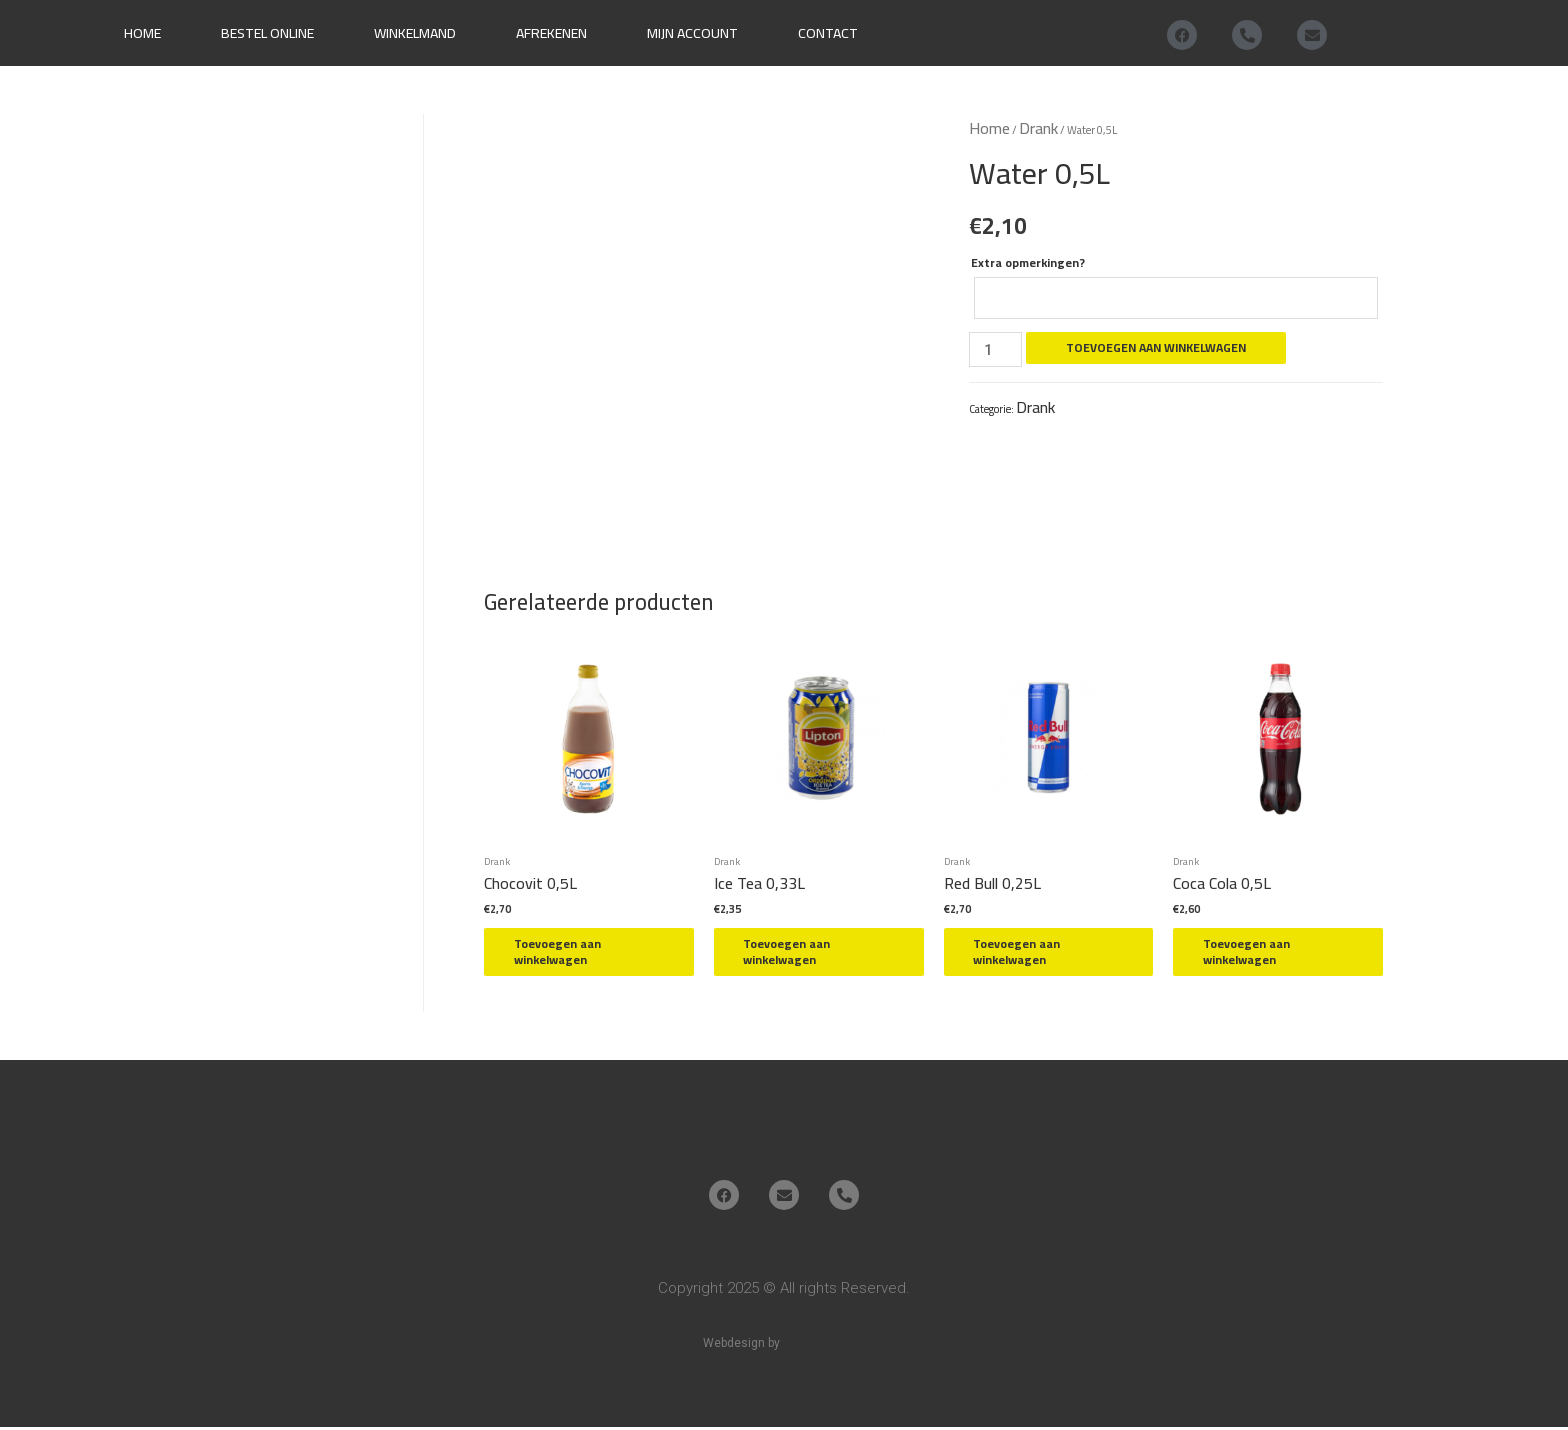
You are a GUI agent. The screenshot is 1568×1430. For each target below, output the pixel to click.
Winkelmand (415, 33)
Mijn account (692, 33)
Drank (1038, 128)
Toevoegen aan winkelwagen (1158, 348)
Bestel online (267, 33)
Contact (828, 33)
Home (142, 33)
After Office (824, 1343)
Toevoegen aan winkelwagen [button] (567, 953)
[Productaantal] (996, 350)
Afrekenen (551, 33)
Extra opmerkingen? (1028, 263)
